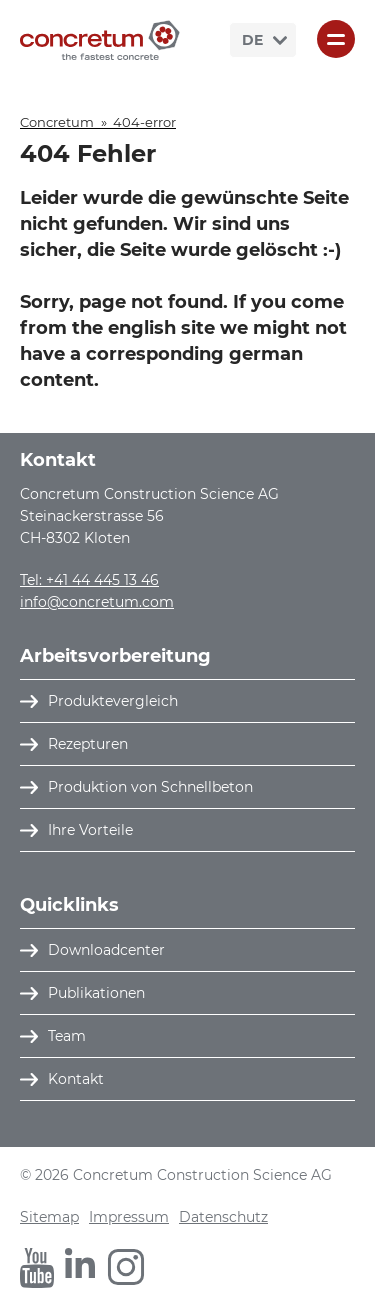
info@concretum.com (97, 602)
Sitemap (49, 1217)
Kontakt (76, 1079)
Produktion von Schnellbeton (150, 787)
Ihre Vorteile (90, 830)
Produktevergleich (113, 701)
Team (67, 1036)
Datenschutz (223, 1217)
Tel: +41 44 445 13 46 (89, 580)
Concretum (57, 122)
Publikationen (96, 993)
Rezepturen (88, 744)
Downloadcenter (106, 950)
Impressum (129, 1217)
